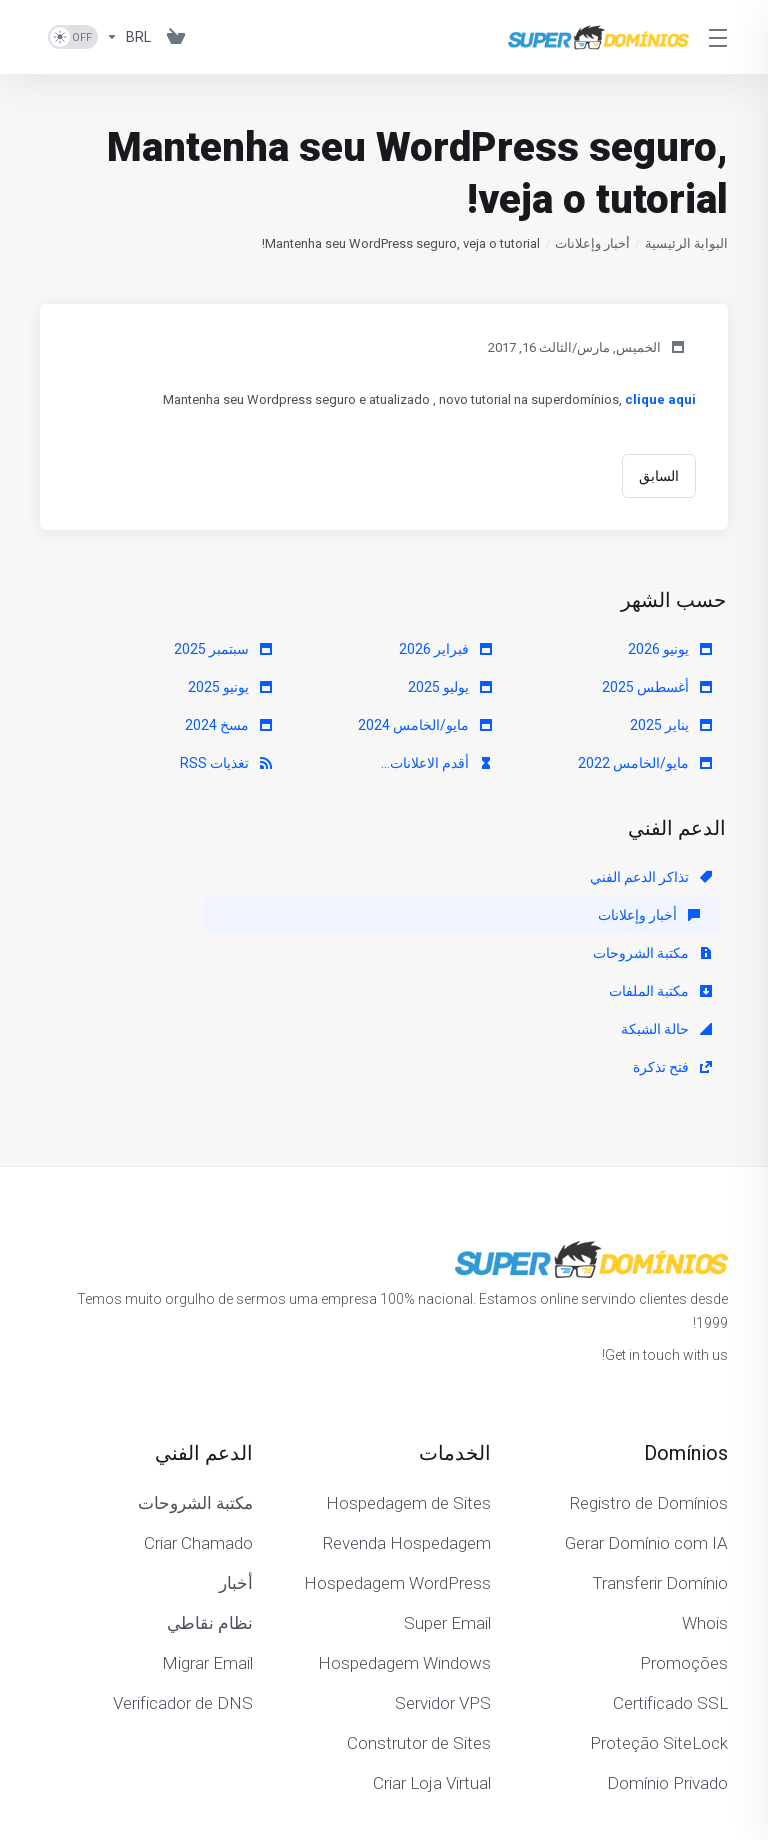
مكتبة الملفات (660, 915)
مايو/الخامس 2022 (645, 763)
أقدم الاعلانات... (436, 763)
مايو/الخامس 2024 (425, 725)
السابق (659, 476)
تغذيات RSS (226, 763)
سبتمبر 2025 (223, 649)
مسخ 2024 (228, 725)
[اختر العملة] (128, 37)
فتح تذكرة (232, 915)
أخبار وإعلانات (592, 243)
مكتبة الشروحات (212, 877)
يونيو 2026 (670, 649)
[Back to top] (325, 1757)
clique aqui (660, 399)
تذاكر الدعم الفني (651, 877)
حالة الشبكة (446, 915)
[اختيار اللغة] (409, 1762)
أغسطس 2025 (657, 687)
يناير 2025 (671, 725)
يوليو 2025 (450, 687)
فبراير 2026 (445, 649)
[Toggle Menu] (720, 37)
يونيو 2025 (230, 687)
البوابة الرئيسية (686, 243)
